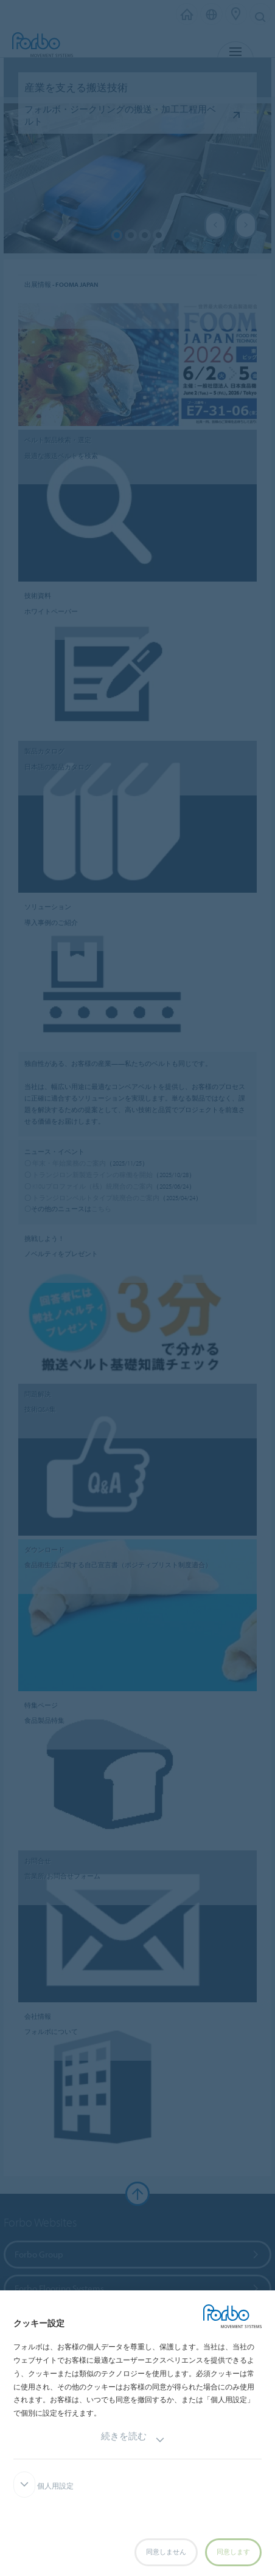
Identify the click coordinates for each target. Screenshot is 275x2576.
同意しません (166, 2552)
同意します (233, 2552)
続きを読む (133, 2440)
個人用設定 (43, 2486)
